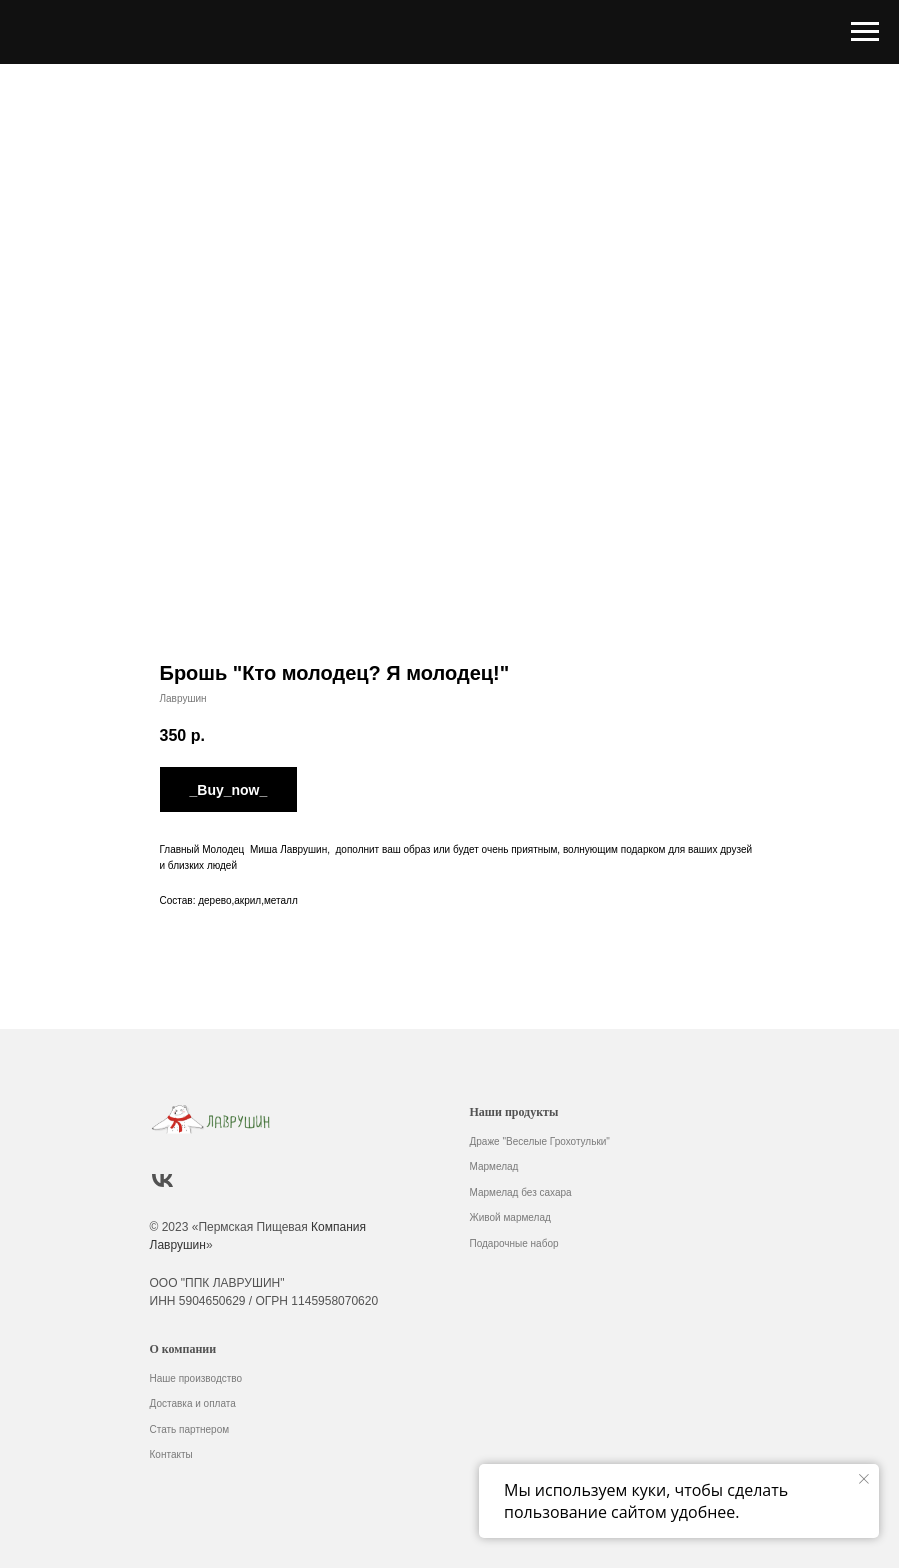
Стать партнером (190, 1429)
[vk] (162, 1180)
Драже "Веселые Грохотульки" (540, 1141)
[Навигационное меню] (865, 32)
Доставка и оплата (193, 1403)
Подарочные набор (514, 1243)
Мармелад (494, 1166)
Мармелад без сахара (521, 1192)
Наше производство (196, 1378)
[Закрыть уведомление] (864, 1479)
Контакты (171, 1454)
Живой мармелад (510, 1217)
